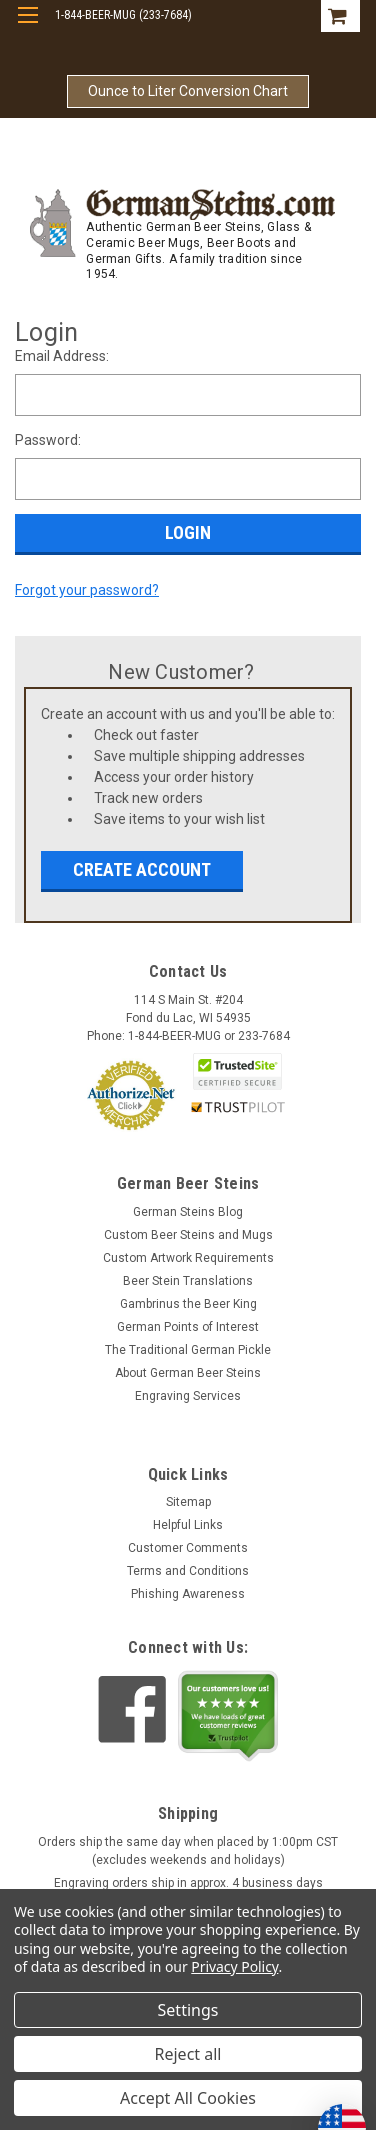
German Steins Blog (188, 1212)
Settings (188, 2010)
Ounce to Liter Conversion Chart (188, 91)
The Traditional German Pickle (188, 1350)
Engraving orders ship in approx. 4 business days (188, 1883)
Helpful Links (188, 1525)
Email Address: (62, 356)
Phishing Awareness (188, 1594)
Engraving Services (188, 1396)
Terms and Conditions (188, 1571)
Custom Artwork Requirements (188, 1258)
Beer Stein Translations (188, 1281)
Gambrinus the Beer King (188, 1304)
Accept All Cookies (188, 2098)
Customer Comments (188, 1548)
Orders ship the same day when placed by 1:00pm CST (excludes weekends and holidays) (188, 1851)
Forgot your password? (87, 590)
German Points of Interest (188, 1327)
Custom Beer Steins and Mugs (188, 1235)
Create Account (142, 869)
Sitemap (188, 1502)
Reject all (188, 2054)
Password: (48, 440)
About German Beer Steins (188, 1373)
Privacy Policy (234, 1966)
